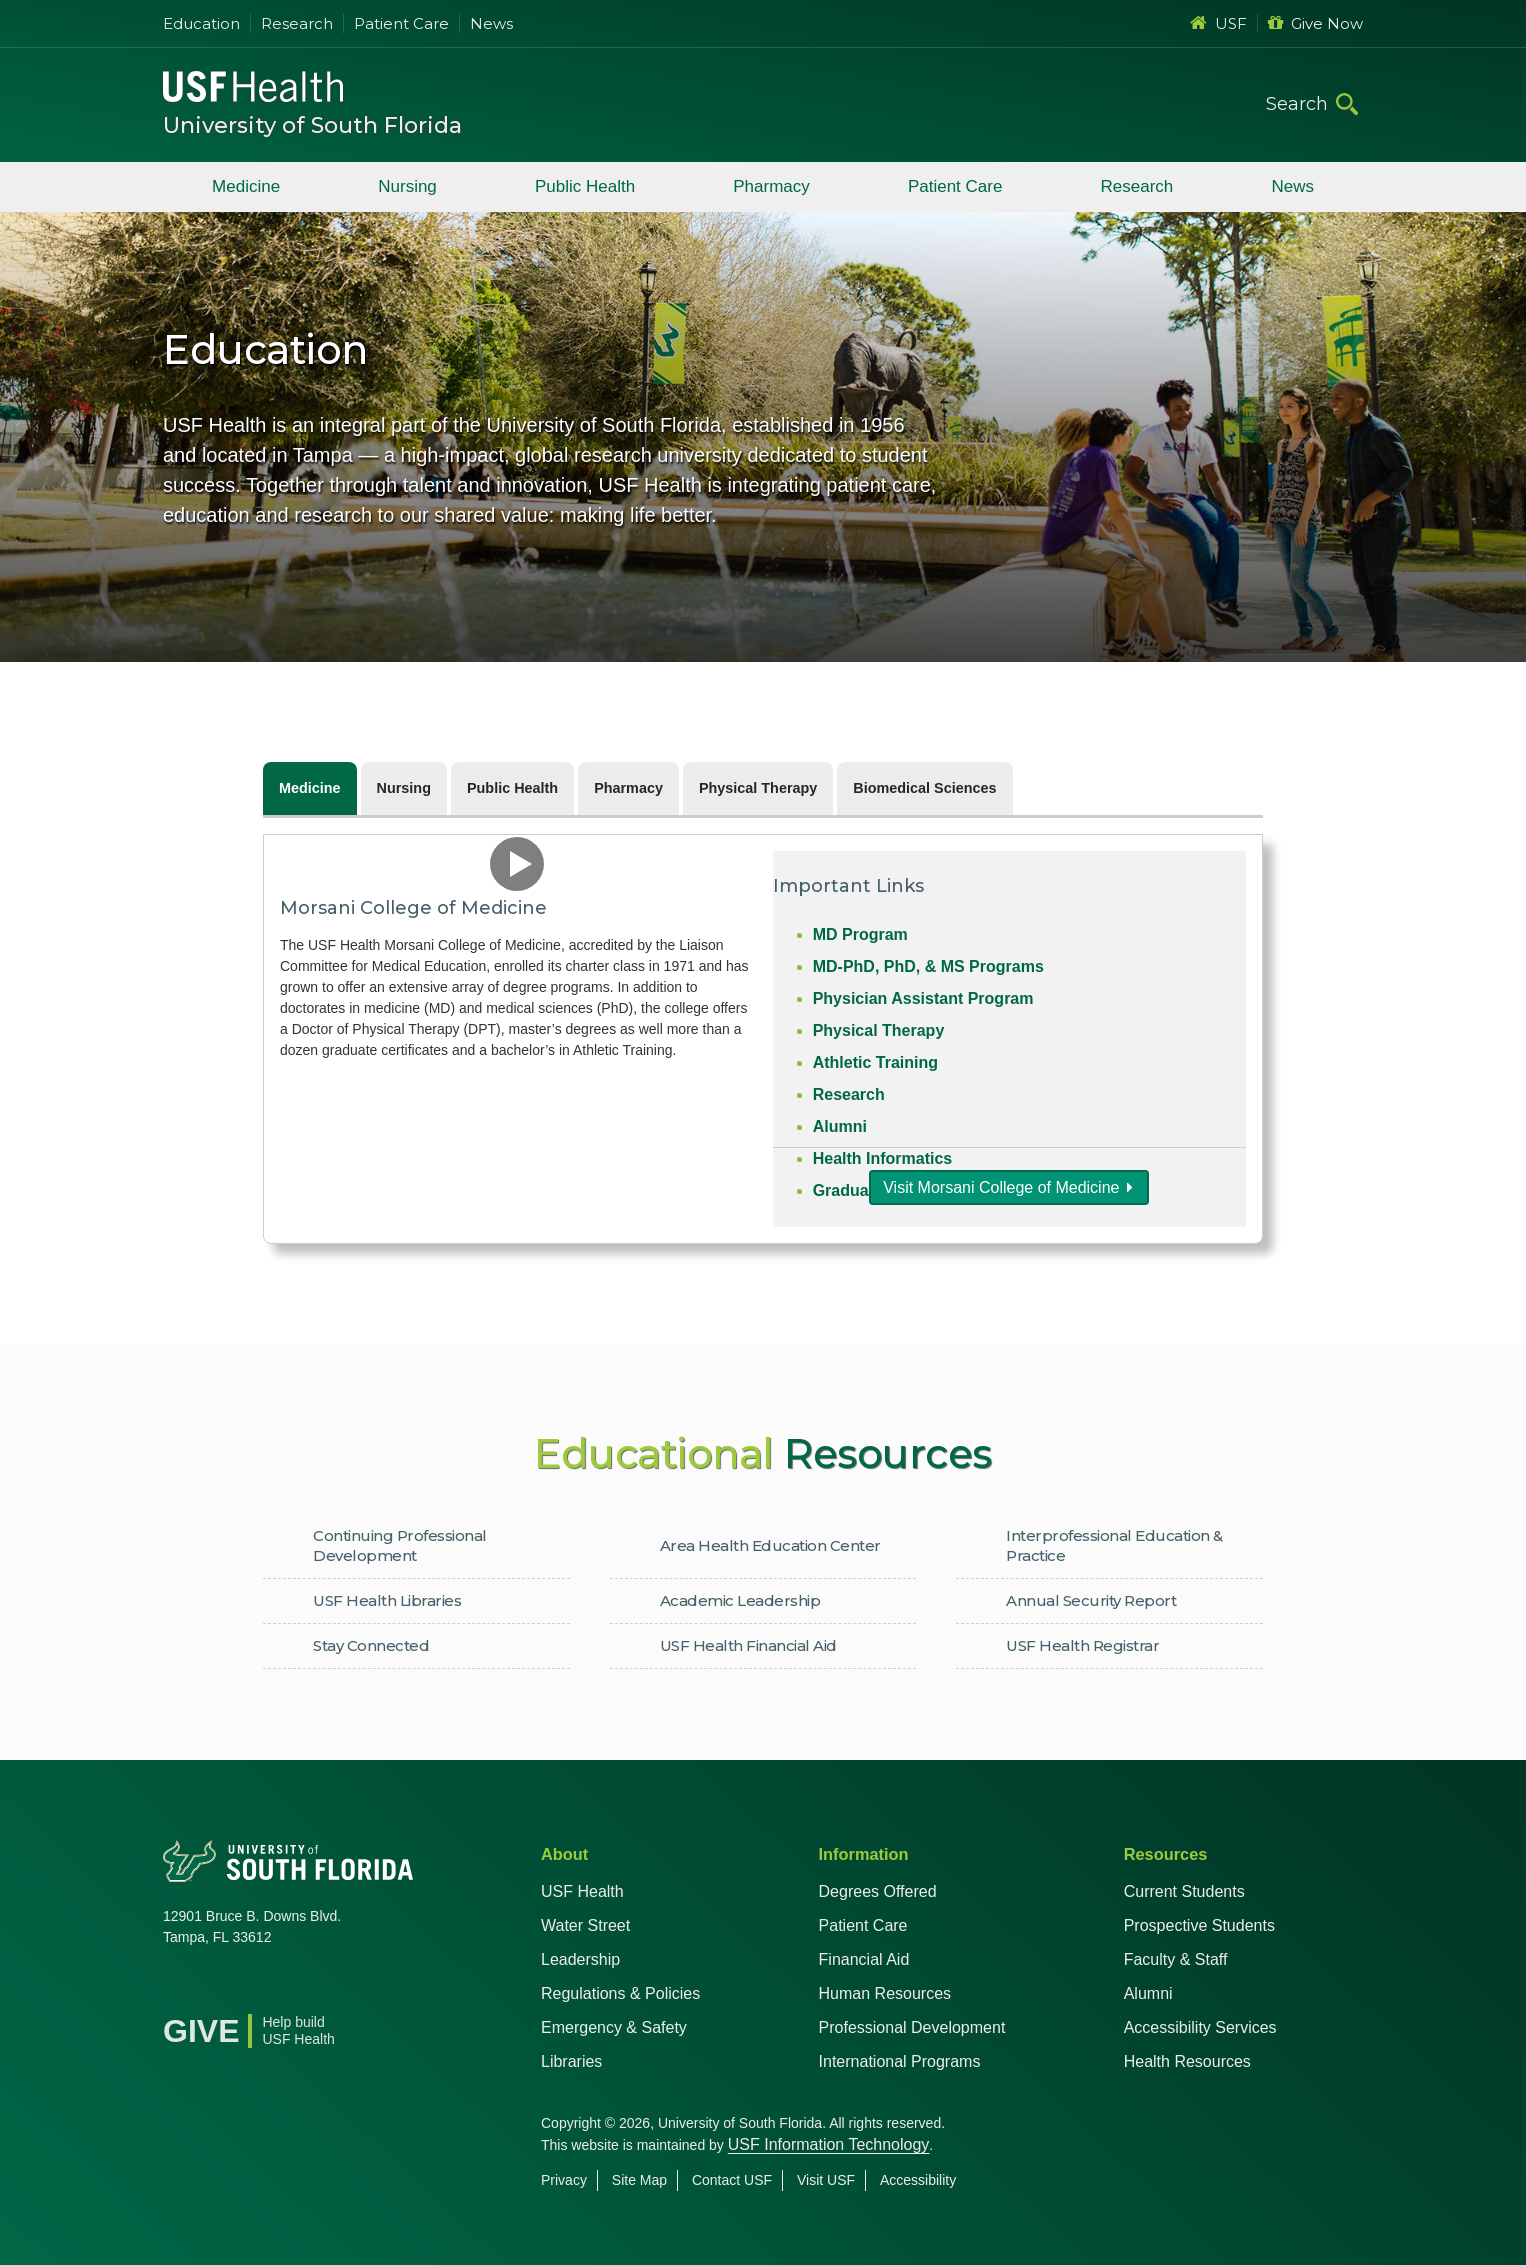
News (491, 23)
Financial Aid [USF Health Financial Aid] (864, 1959)
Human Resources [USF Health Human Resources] (885, 1993)
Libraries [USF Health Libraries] (571, 2061)
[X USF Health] (223, 1988)
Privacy (564, 2180)
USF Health (582, 1891)
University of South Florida (312, 125)
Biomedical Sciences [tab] (924, 788)
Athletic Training (875, 1062)
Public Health (585, 186)
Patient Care (401, 23)
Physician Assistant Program (923, 998)
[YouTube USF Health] (267, 1988)
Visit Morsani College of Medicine (1001, 1187)
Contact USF (732, 2180)
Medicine (246, 186)
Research (297, 23)
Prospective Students (1199, 1925)
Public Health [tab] (512, 788)
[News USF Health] (355, 1988)
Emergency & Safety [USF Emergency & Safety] (614, 2027)
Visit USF (826, 2180)
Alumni (840, 1126)
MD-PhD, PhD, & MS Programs (928, 966)
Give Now (1315, 23)
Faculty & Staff (1176, 1959)
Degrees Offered (878, 1891)
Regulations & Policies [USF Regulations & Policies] (620, 1993)
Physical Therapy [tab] (758, 788)
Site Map (639, 2180)
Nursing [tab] (404, 788)
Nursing (407, 186)
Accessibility (918, 2180)
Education (201, 23)
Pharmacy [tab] (628, 788)
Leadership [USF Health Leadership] (580, 1959)
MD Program (860, 934)
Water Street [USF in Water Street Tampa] (585, 1925)
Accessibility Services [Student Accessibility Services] (1200, 2027)
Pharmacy (771, 186)
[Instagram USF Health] (311, 1988)
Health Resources (1187, 2061)
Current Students (1184, 1891)
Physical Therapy (879, 1030)
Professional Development (912, 2027)
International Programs (900, 2061)
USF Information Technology (829, 2144)
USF (1218, 23)
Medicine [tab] (310, 788)
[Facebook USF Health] (179, 1988)
